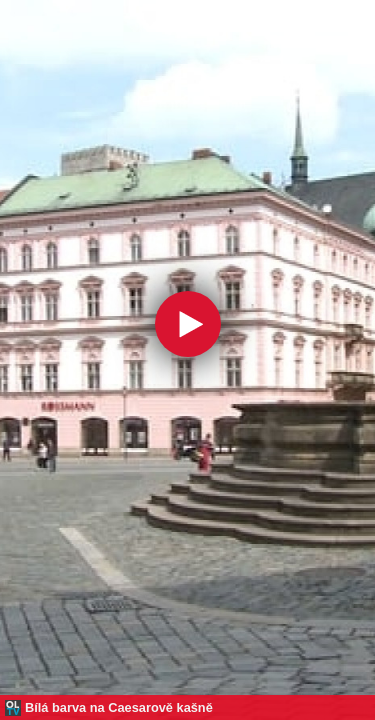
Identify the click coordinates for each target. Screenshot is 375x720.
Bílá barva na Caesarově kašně (119, 707)
